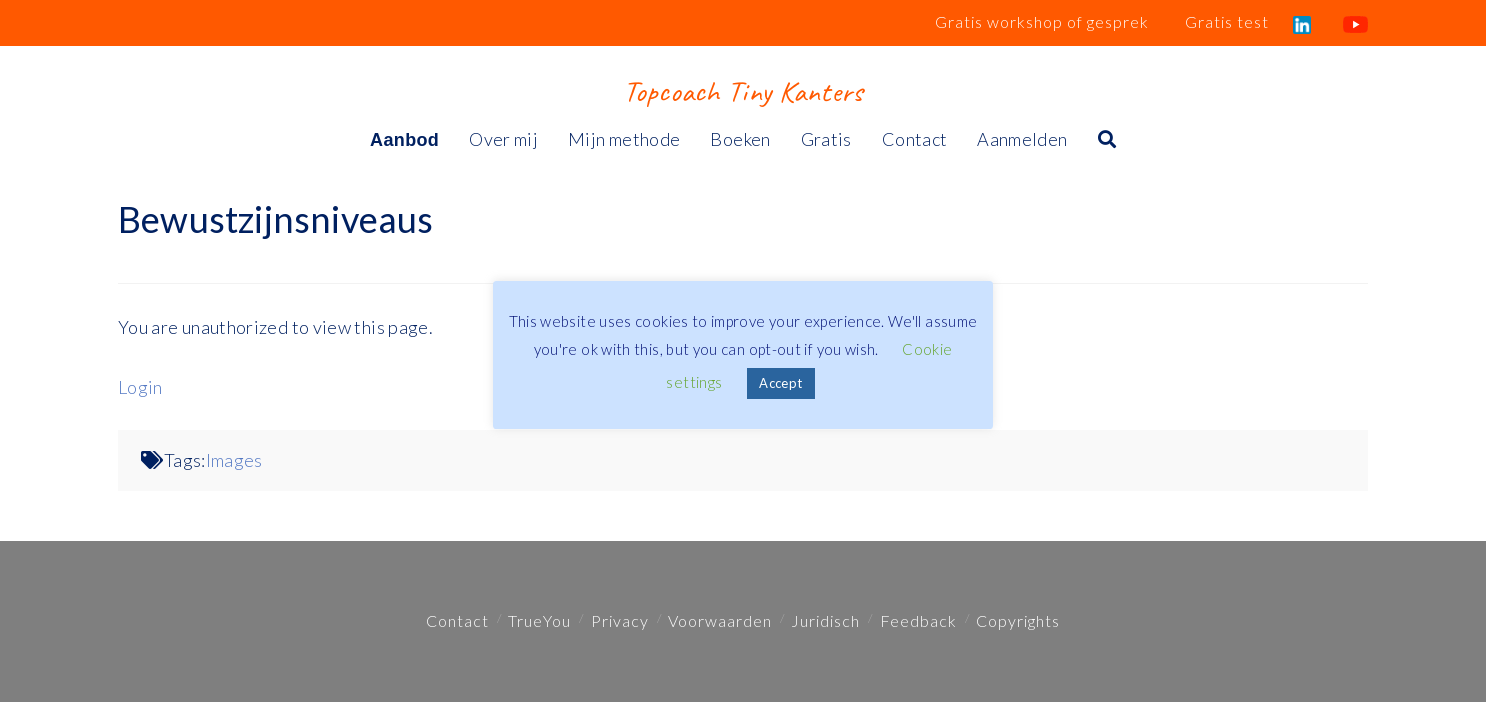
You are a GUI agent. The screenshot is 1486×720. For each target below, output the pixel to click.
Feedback (918, 620)
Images (234, 460)
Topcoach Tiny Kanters (742, 91)
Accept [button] (780, 383)
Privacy (620, 620)
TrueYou (539, 620)
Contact (457, 620)
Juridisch (825, 620)
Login (140, 387)
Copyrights (1018, 620)
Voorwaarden (720, 620)
